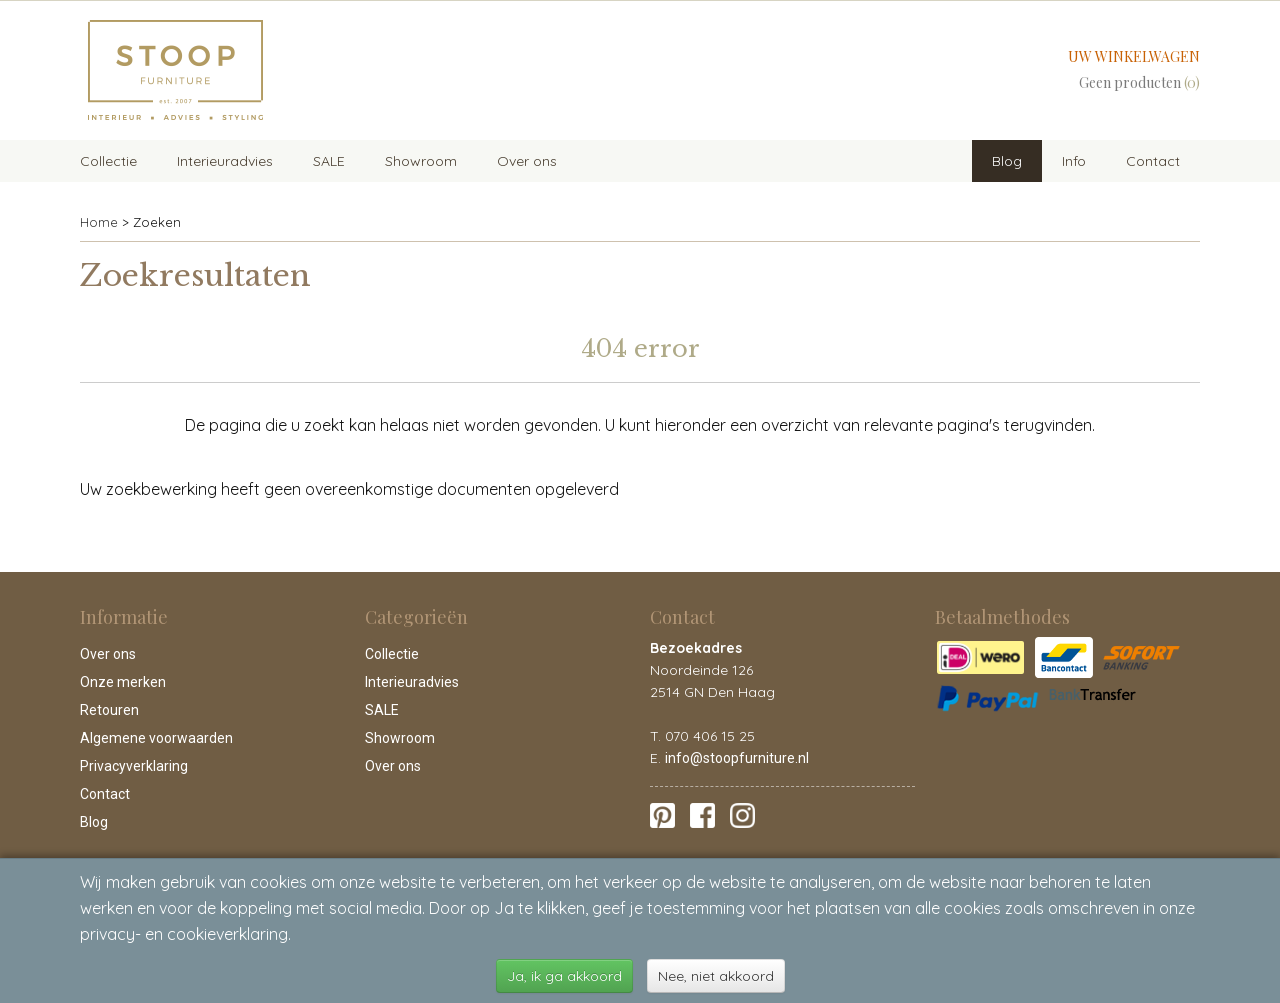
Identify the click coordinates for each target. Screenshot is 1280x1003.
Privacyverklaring (134, 766)
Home (99, 222)
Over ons (527, 161)
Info (1074, 161)
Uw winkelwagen (1134, 56)
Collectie (108, 161)
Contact (1153, 161)
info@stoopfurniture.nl (737, 758)
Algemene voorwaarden (156, 738)
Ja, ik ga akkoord (564, 976)
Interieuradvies (225, 161)
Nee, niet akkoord (716, 976)
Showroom (421, 161)
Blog (1007, 161)
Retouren (109, 710)
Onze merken (123, 682)
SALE (329, 161)
